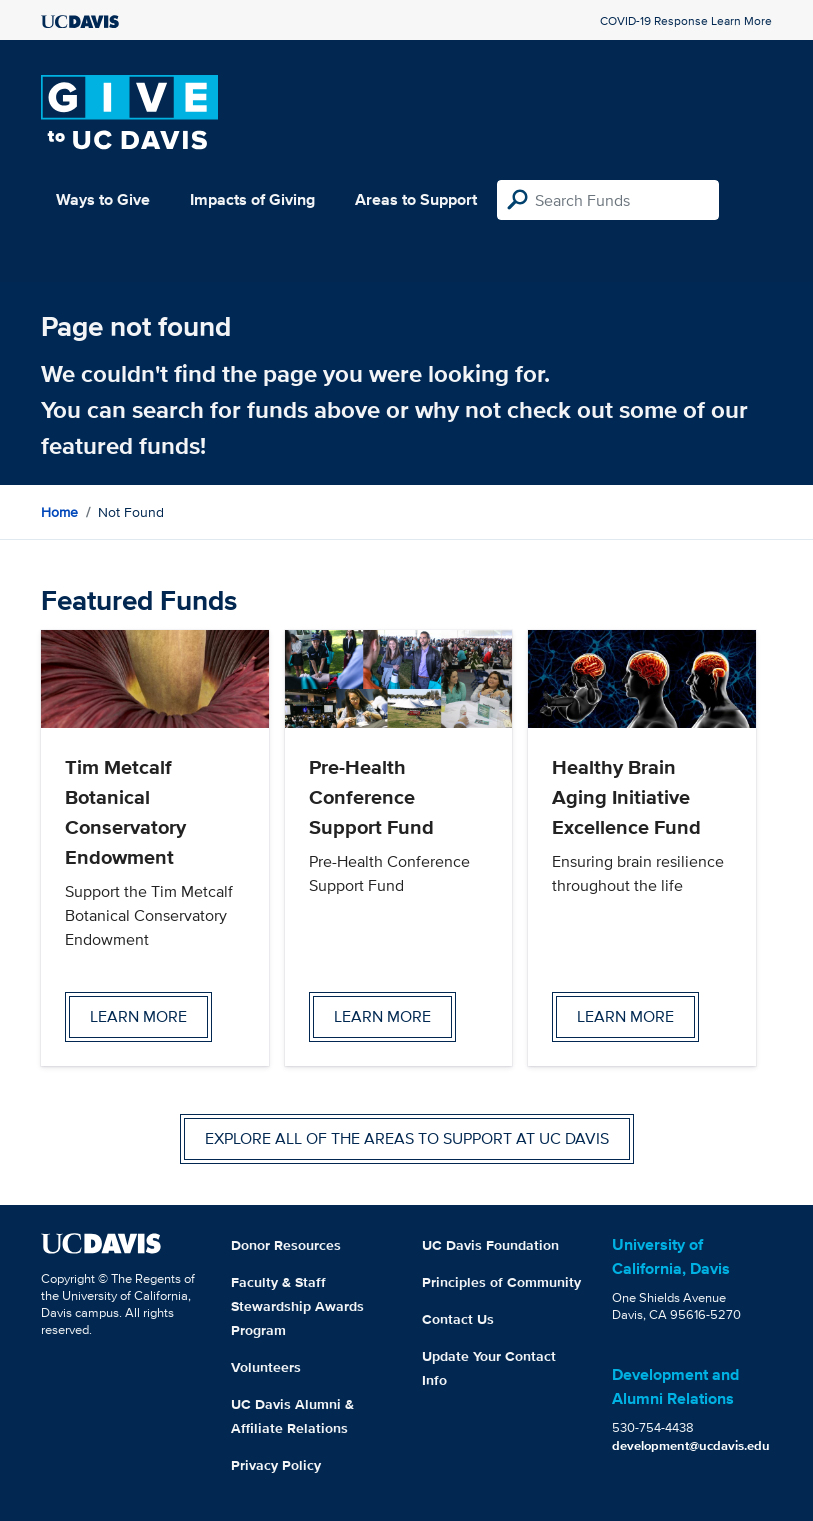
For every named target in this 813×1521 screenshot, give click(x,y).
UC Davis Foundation (490, 1245)
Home (59, 512)
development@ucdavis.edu (691, 1445)
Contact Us (458, 1319)
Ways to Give (103, 199)
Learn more (138, 1016)
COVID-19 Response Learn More (686, 20)
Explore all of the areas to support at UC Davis (407, 1138)
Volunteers (266, 1367)
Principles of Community (501, 1282)
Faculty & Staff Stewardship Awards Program (297, 1306)
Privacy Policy (276, 1465)
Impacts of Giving (252, 199)
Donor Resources (286, 1245)
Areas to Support (416, 199)
